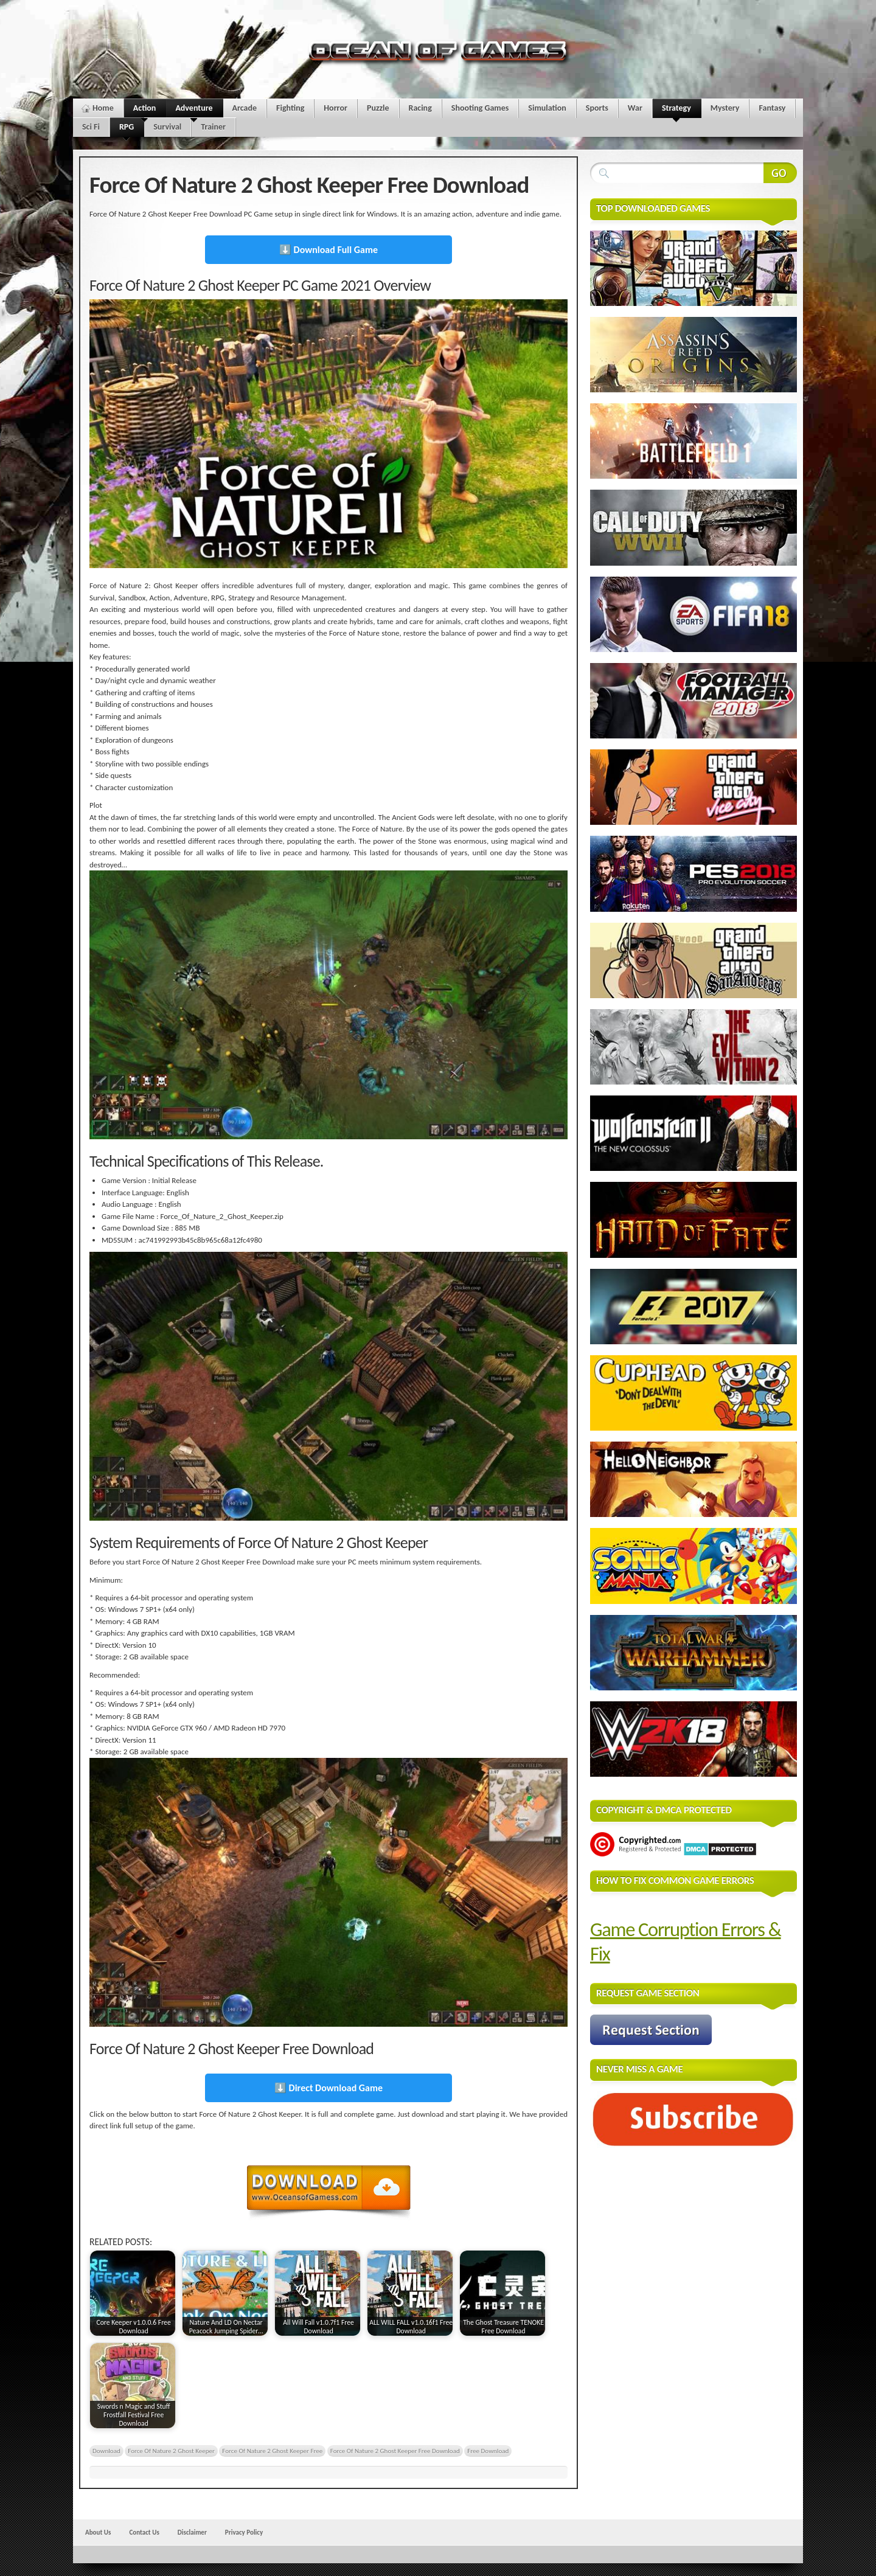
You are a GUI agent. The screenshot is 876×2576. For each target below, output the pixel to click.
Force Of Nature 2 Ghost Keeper (171, 2450)
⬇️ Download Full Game (328, 249)
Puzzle (378, 108)
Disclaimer (192, 2532)
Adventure (193, 110)
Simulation (547, 108)
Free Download (488, 2450)
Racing (420, 108)
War (635, 108)
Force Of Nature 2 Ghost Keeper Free (272, 2450)
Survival (167, 127)
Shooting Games (480, 108)
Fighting (290, 108)
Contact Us (144, 2532)
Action (144, 110)
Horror (335, 108)
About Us (98, 2532)
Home (103, 108)
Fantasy (772, 108)
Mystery (725, 108)
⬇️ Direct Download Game (328, 2088)
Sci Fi (91, 127)
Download (106, 2450)
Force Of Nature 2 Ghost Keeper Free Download (395, 2450)
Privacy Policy (244, 2532)
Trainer (213, 127)
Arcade (244, 108)
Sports (597, 108)
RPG (126, 129)
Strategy (676, 110)
